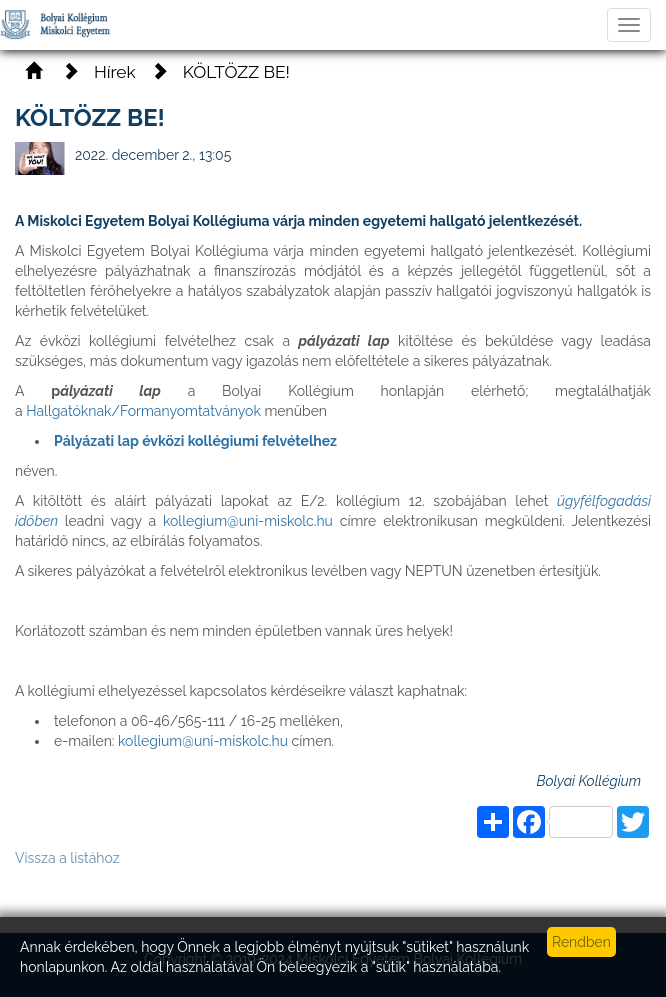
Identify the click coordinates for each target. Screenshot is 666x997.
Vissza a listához (67, 858)
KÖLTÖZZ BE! (236, 72)
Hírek (115, 72)
